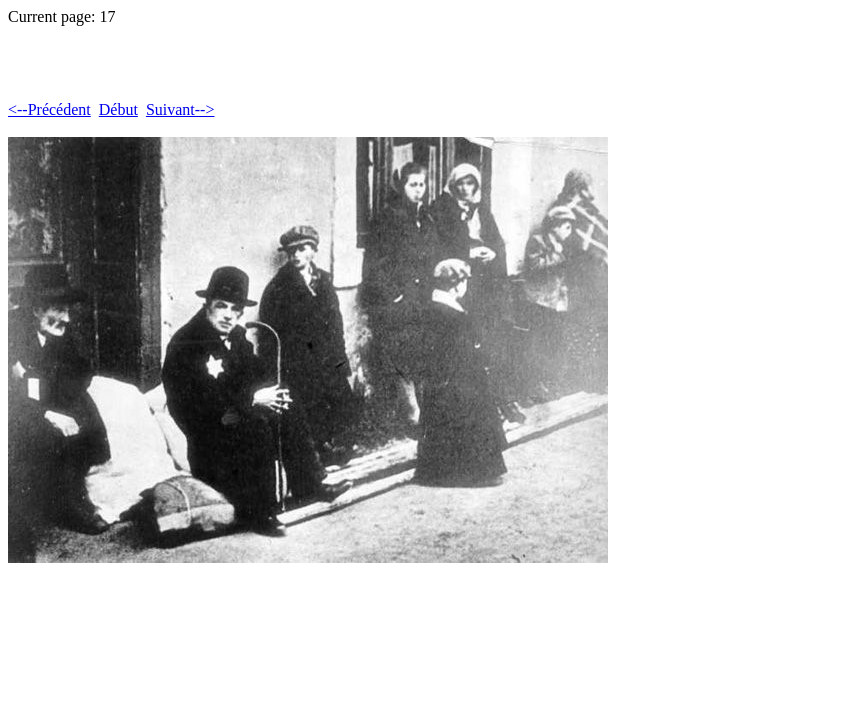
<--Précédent (49, 109)
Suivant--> (180, 109)
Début (118, 109)
